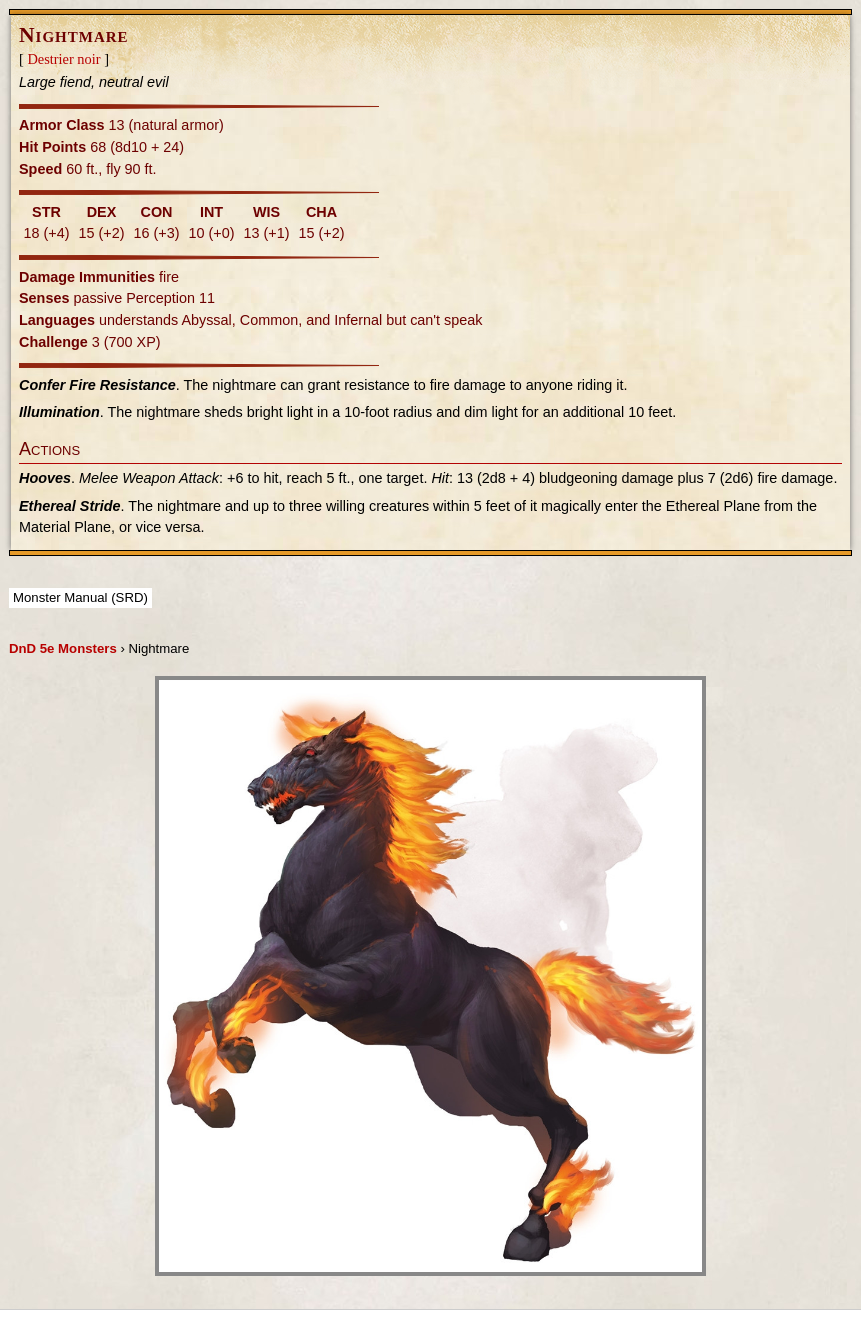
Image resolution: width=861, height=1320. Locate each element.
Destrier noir (63, 59)
